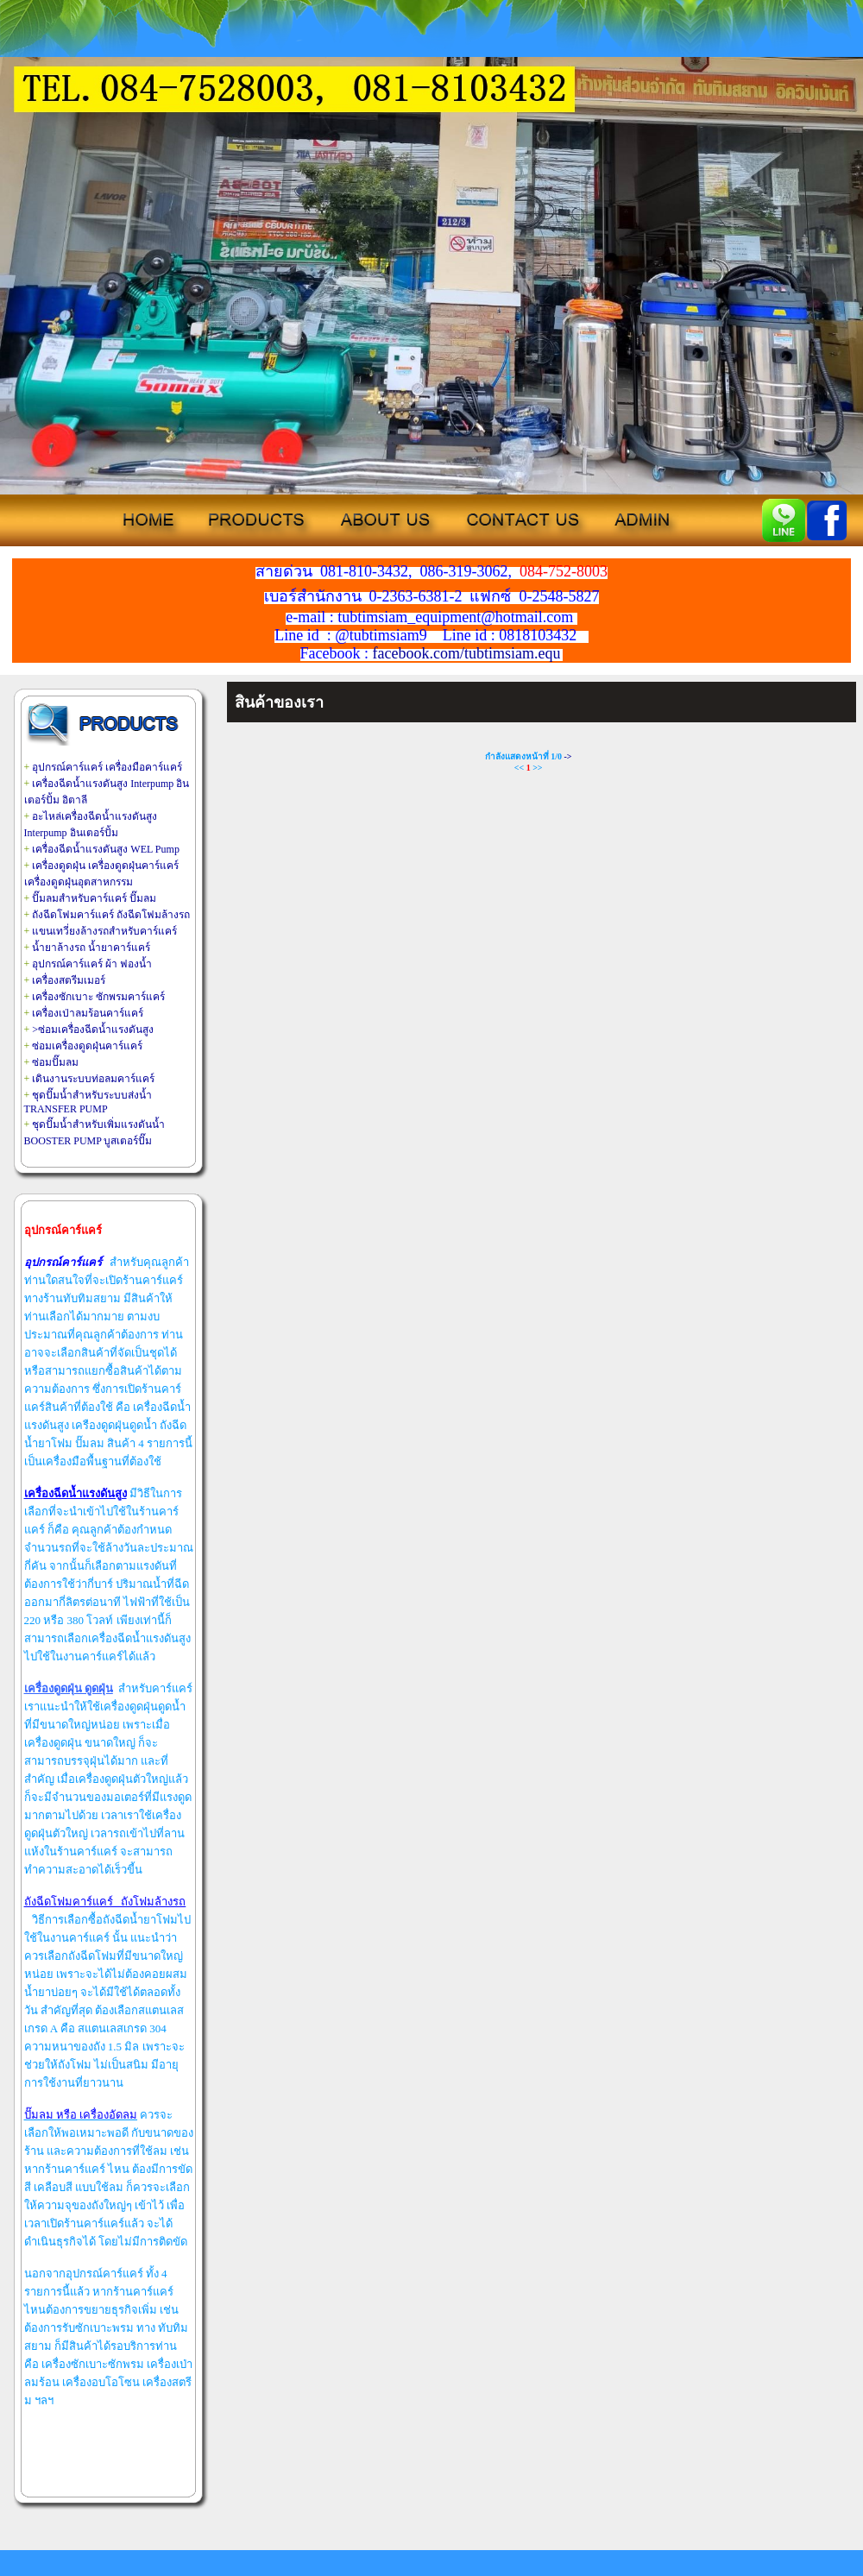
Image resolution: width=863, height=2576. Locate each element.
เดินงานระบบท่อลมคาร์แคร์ (93, 1079)
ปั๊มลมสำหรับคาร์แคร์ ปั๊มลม (94, 898)
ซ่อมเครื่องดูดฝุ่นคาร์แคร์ (87, 1046)
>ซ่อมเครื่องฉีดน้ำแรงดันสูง (93, 1029)
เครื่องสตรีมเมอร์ (68, 980)
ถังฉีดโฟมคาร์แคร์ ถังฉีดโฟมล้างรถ (111, 915)
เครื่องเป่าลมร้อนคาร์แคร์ (87, 1013)
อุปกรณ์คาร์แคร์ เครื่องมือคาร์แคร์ (107, 767)
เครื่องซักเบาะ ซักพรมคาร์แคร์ (98, 997)
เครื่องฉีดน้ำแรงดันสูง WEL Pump (106, 849)
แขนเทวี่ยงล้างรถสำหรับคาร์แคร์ (104, 931)
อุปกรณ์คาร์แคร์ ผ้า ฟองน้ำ (92, 964)
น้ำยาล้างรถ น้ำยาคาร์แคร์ (91, 948)
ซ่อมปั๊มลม (55, 1062)
